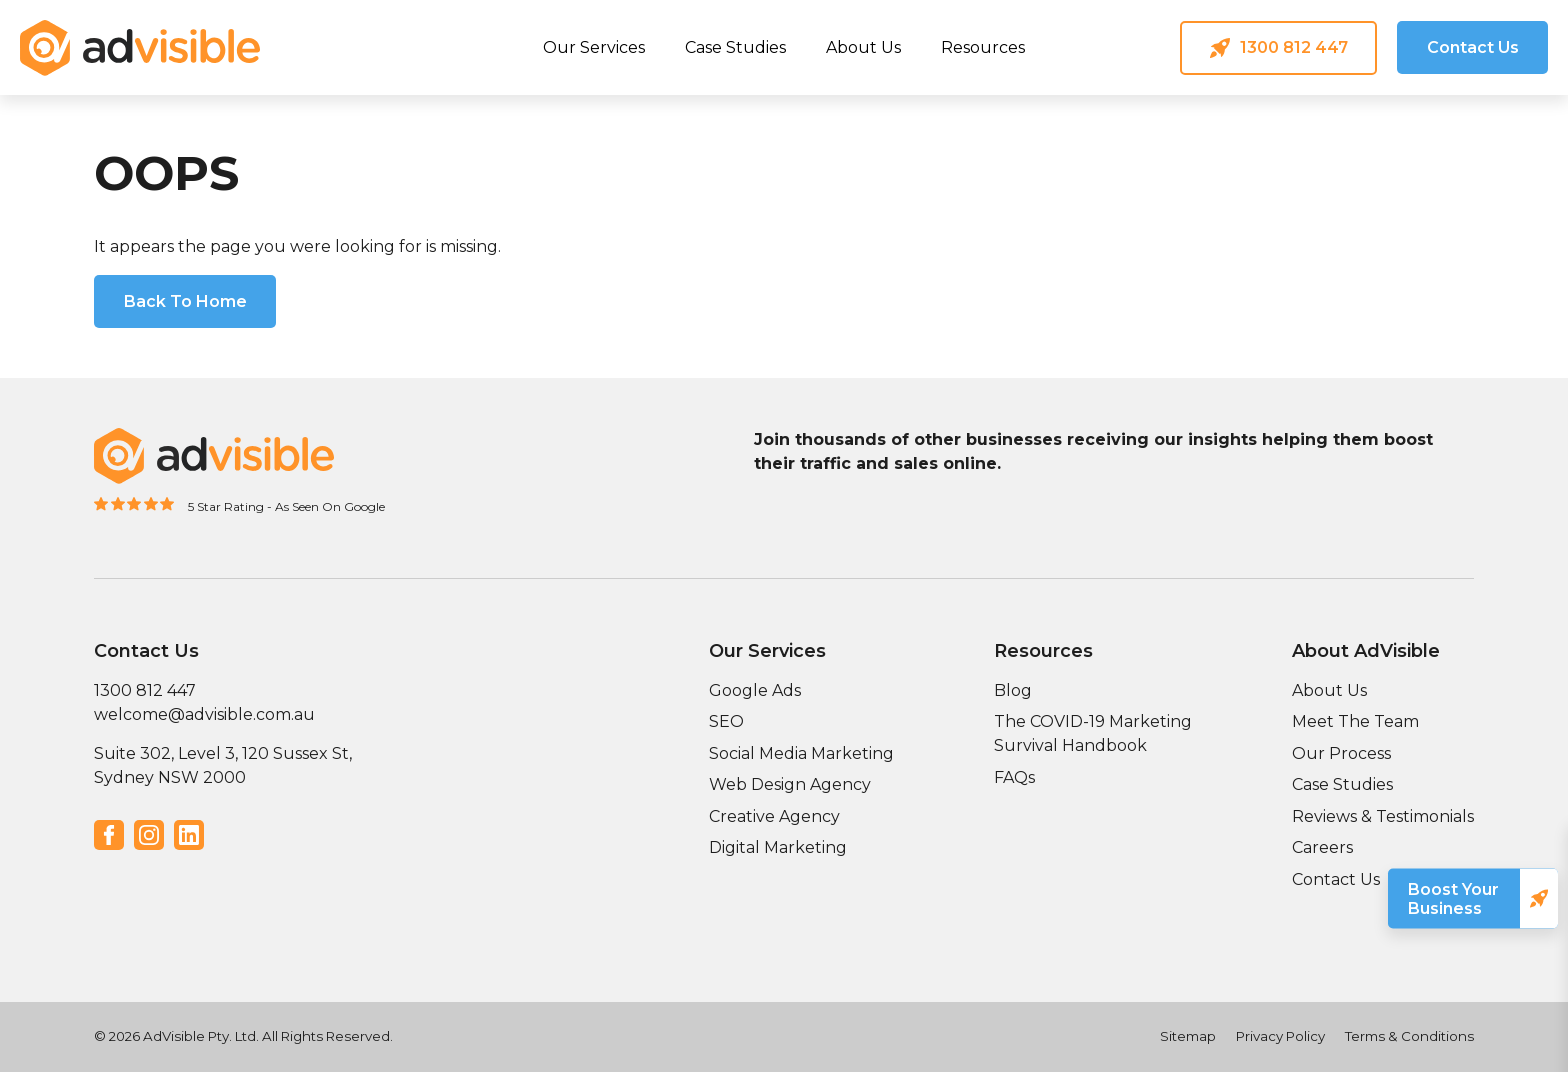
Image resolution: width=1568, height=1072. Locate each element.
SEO (726, 721)
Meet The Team (1355, 721)
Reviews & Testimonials (1383, 816)
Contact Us (1336, 879)
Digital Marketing (778, 847)
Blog (1013, 690)
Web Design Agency (790, 784)
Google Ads (755, 690)
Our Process (1341, 753)
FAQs (1014, 777)
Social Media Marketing (801, 753)
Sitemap (1188, 1036)
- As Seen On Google (326, 506)
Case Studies (735, 47)
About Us (863, 47)
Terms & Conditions (1409, 1036)
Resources (983, 47)
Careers (1322, 847)
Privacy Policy (1280, 1036)
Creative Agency (774, 816)
